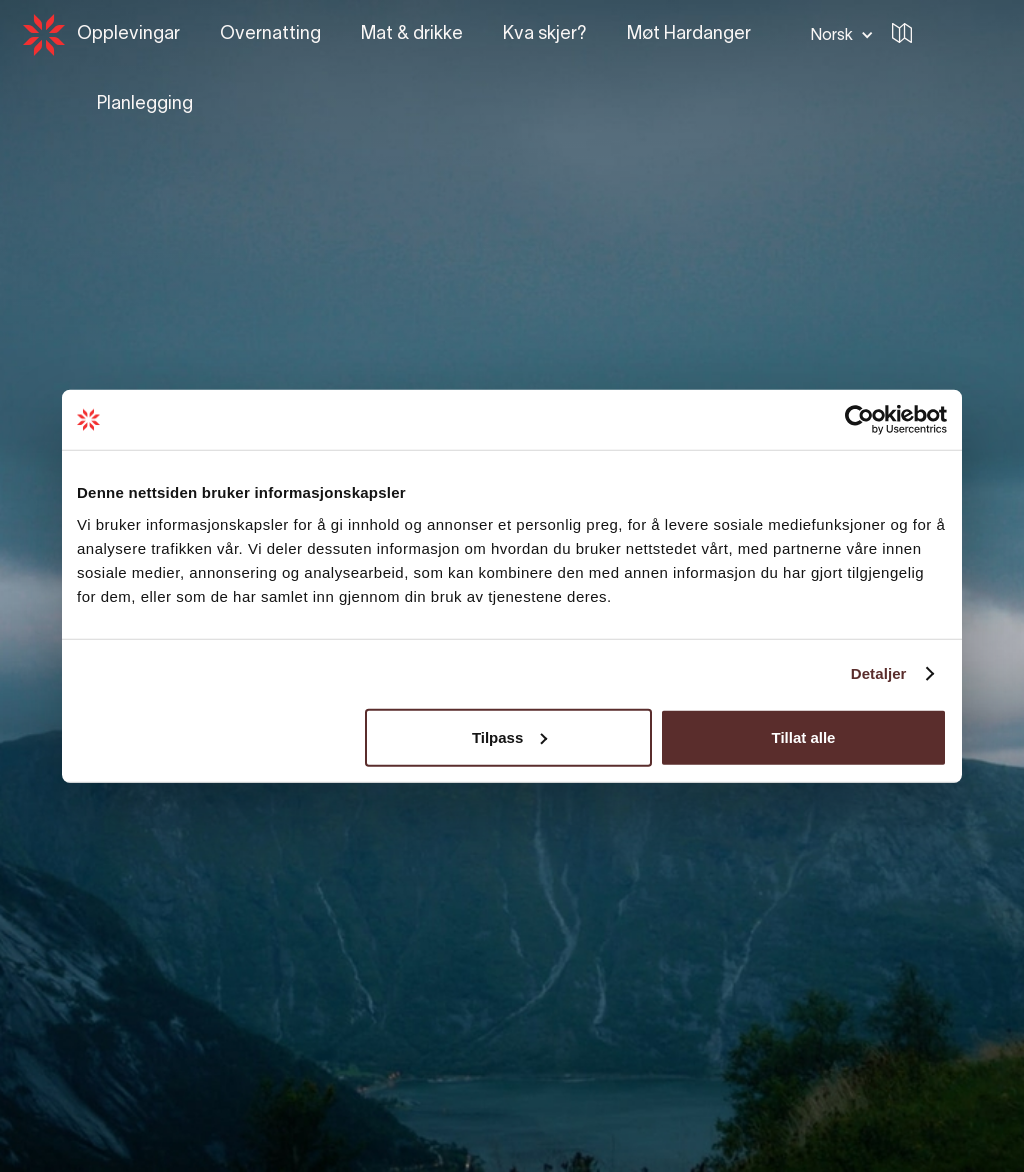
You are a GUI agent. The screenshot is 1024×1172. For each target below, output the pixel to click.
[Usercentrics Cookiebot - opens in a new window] (859, 420)
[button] (838, 35)
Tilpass (509, 736)
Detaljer (879, 673)
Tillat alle (803, 736)
